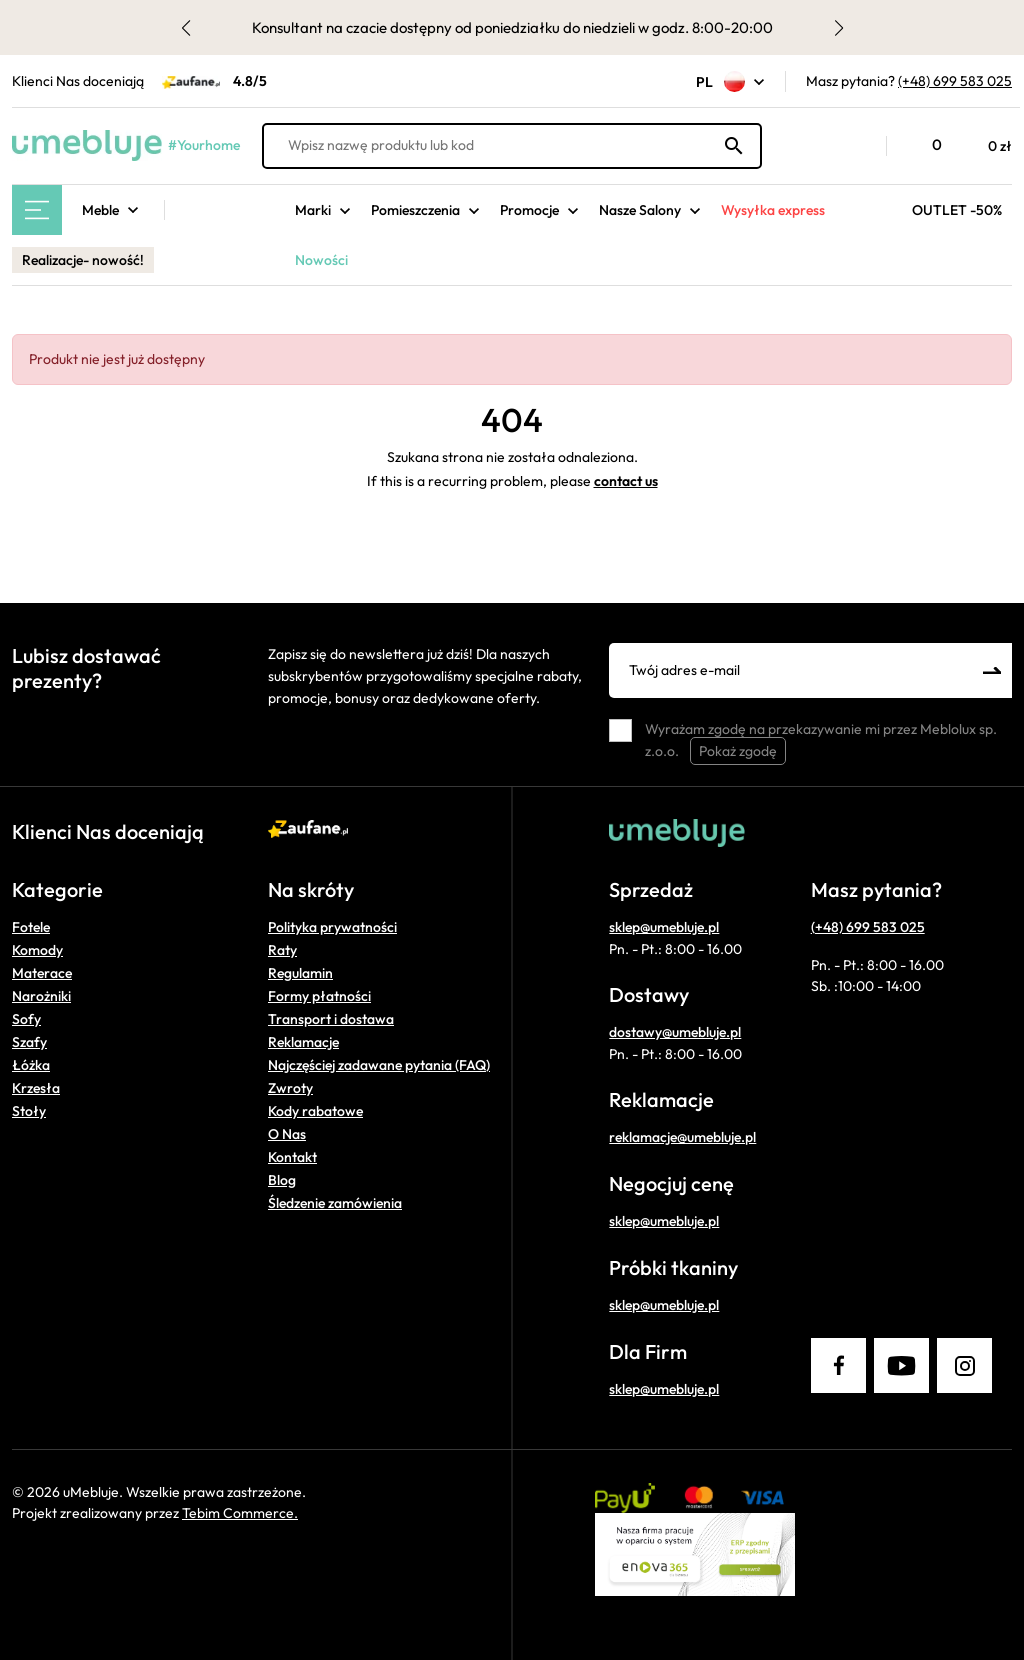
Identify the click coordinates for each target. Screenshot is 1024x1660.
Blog (282, 1180)
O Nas (287, 1134)
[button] (861, 146)
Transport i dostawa (331, 1019)
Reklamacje (303, 1042)
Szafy (29, 1042)
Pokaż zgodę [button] (738, 751)
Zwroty (290, 1088)
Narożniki (41, 996)
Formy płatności (319, 996)
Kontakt (292, 1157)
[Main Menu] (37, 210)
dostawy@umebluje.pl (675, 1032)
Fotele (31, 927)
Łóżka (31, 1065)
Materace (42, 973)
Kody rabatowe (315, 1111)
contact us (626, 481)
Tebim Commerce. (240, 1513)
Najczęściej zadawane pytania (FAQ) (379, 1065)
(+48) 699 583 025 (955, 81)
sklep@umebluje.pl (664, 927)
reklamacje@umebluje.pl (682, 1137)
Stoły (29, 1111)
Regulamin (300, 973)
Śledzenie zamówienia (335, 1203)
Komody (37, 950)
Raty (282, 950)
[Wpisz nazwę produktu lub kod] (512, 146)
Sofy (26, 1019)
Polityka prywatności (332, 927)
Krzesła (36, 1088)
